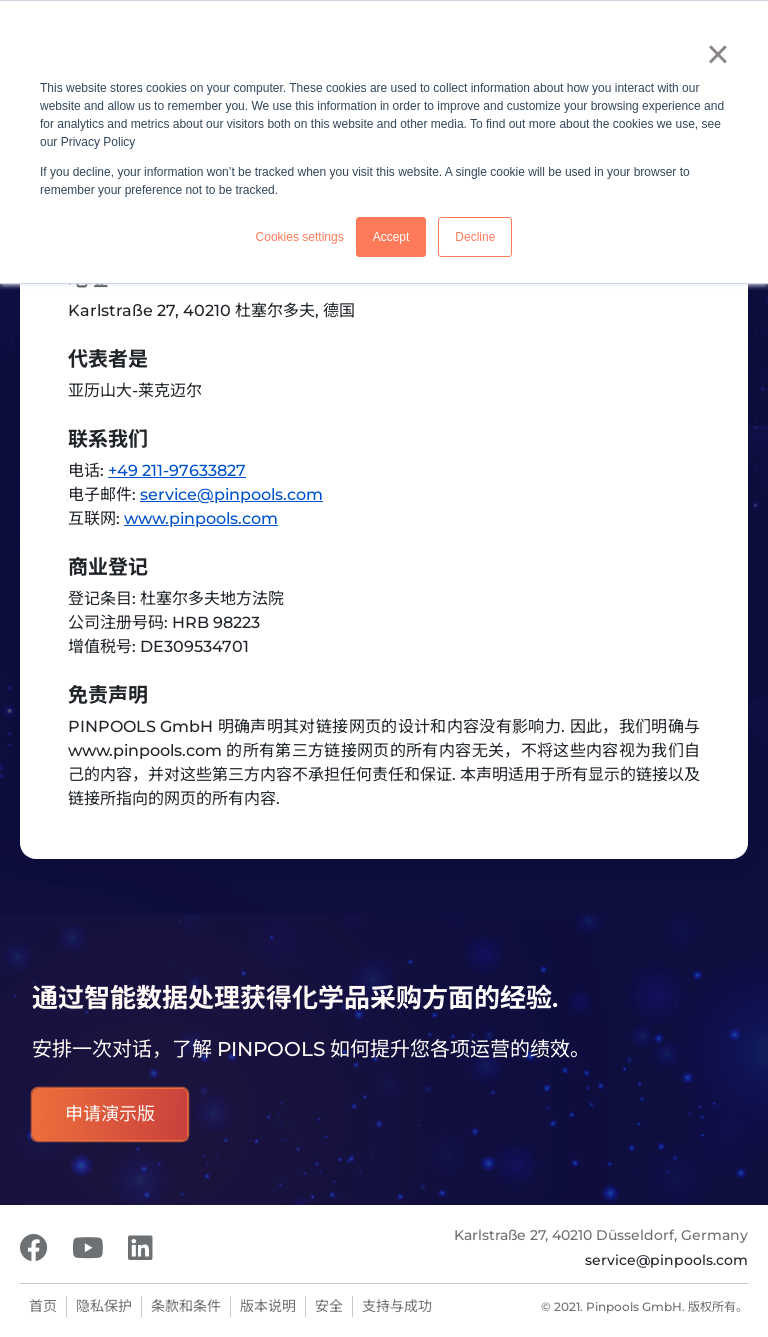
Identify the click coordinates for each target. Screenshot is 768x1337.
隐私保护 (104, 1306)
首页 (43, 1306)
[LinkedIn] (140, 1248)
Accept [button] (391, 237)
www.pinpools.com (201, 518)
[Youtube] (88, 1248)
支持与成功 (397, 1306)
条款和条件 (186, 1306)
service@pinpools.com (231, 494)
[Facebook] (34, 1248)
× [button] (717, 54)
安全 (329, 1306)
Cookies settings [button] (300, 237)
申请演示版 (110, 1114)
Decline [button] (475, 237)
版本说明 (268, 1306)
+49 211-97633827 (177, 470)
